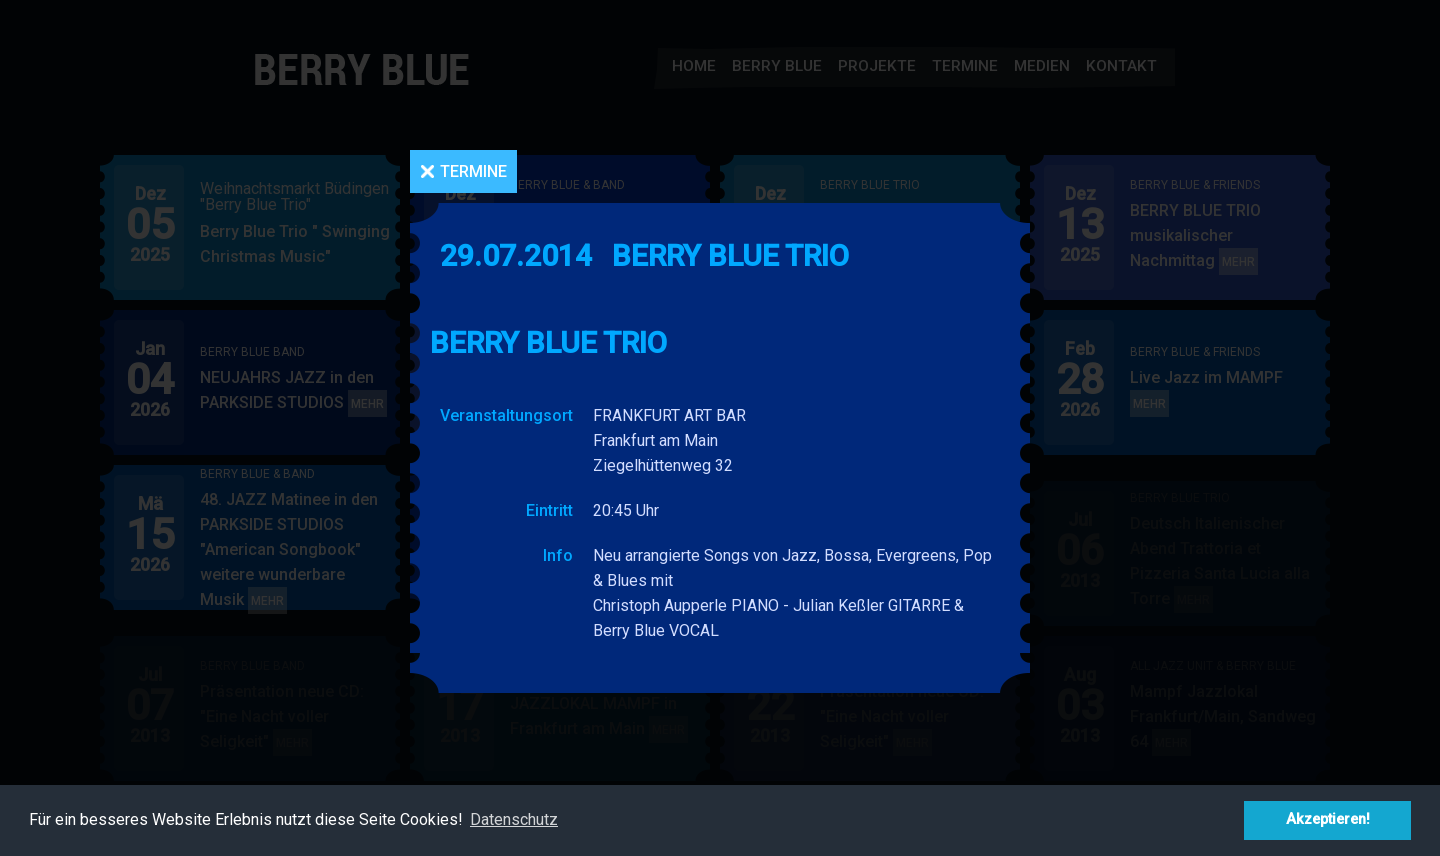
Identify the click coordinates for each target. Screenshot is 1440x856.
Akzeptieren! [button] (1328, 819)
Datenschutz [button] (514, 819)
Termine (473, 171)
